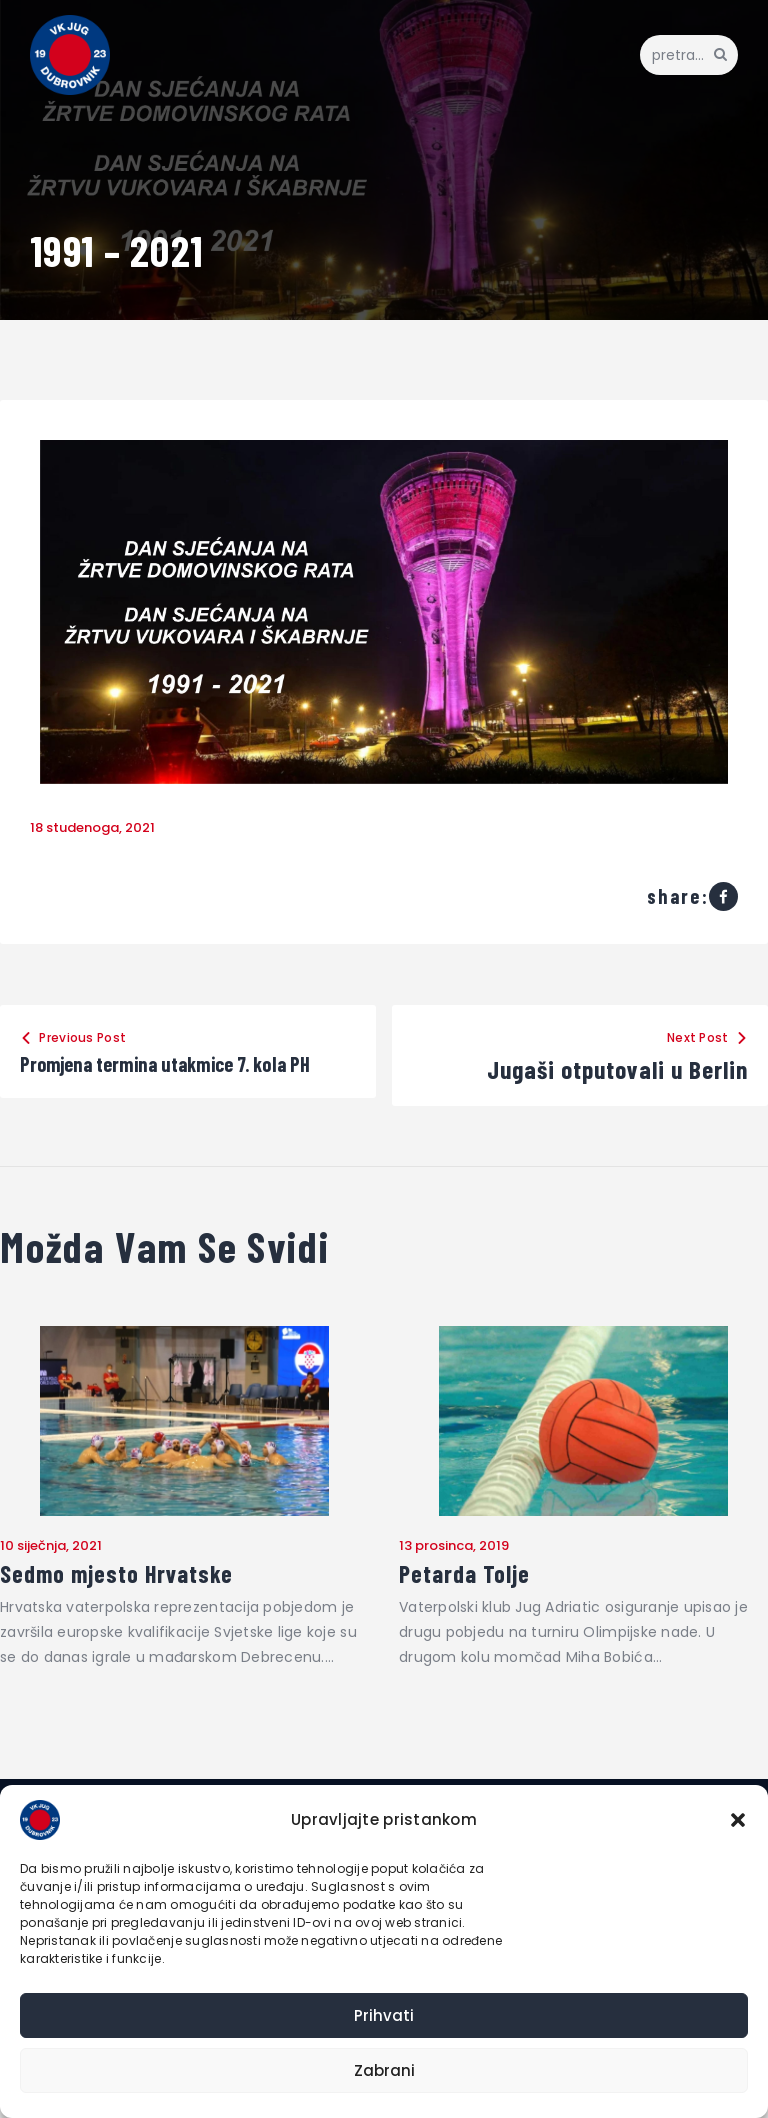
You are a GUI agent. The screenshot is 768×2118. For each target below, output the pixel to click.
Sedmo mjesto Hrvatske (123, 1606)
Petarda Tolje (468, 1606)
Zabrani (384, 2070)
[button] (738, 1820)
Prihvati (384, 2015)
